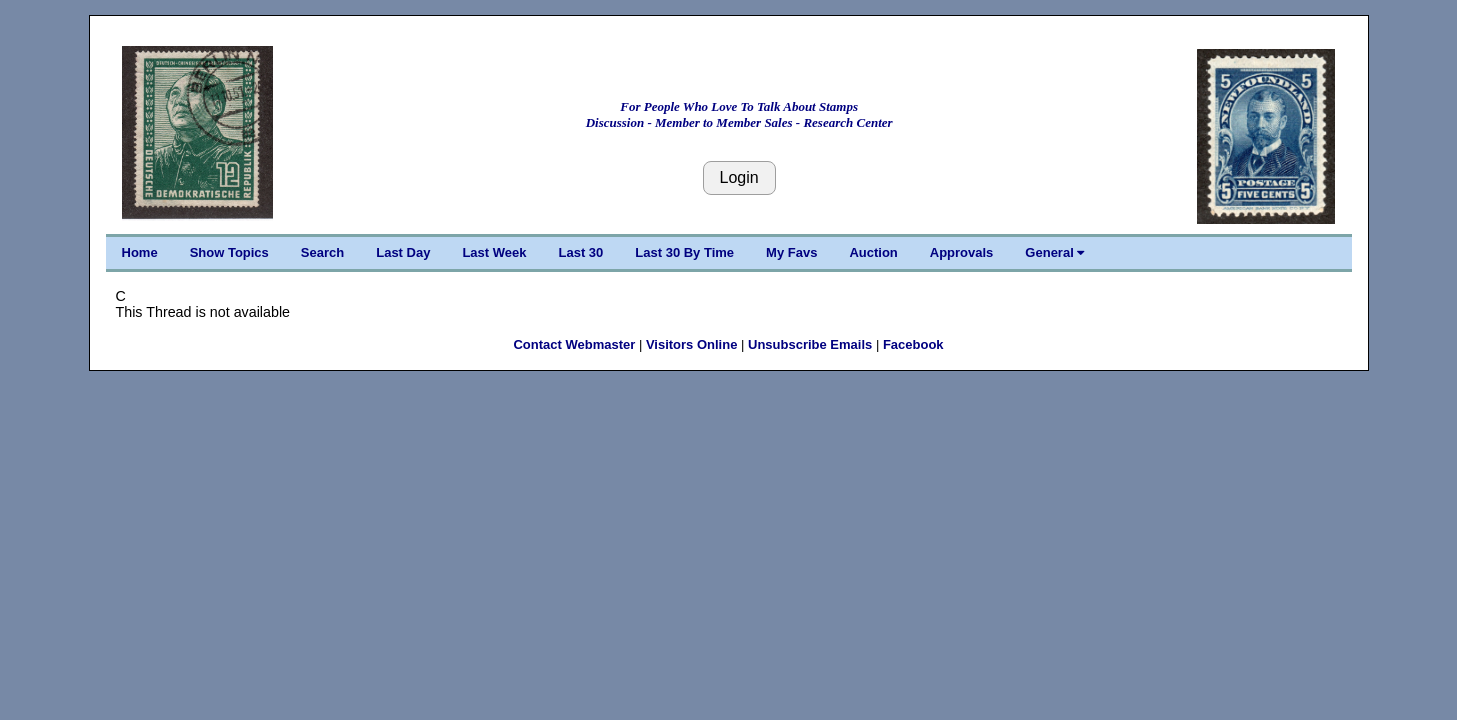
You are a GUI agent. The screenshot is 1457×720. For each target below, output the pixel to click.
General (1054, 252)
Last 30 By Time (684, 252)
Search (322, 252)
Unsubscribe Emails (810, 344)
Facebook (913, 344)
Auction (873, 252)
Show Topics (229, 252)
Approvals (962, 252)
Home (140, 252)
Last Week (494, 252)
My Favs (791, 252)
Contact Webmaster (574, 344)
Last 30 (581, 252)
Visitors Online (692, 344)
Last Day (403, 252)
